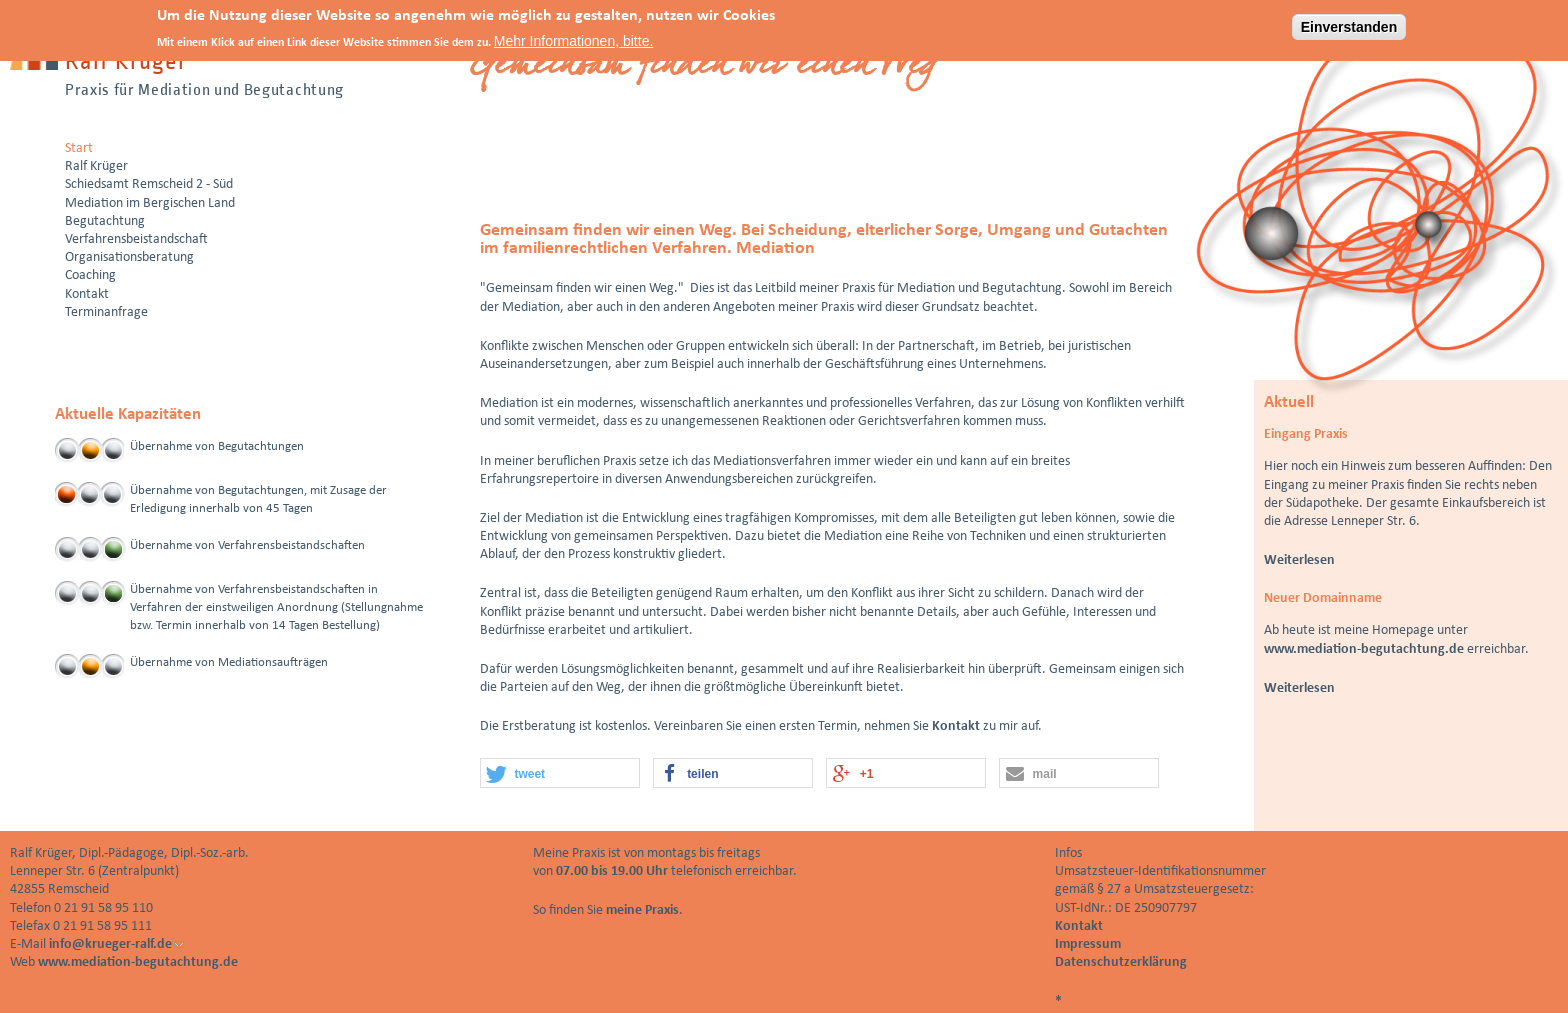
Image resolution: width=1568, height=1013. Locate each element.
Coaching (90, 275)
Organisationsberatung (129, 257)
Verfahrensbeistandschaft (136, 239)
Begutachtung (105, 221)
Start (79, 148)
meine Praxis (642, 910)
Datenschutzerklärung (1121, 962)
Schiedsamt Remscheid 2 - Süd (149, 184)
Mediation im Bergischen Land (150, 203)
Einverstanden (1349, 24)
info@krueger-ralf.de (116, 944)
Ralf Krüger (96, 166)
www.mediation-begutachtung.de (1364, 649)
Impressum (1088, 944)
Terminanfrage (106, 312)
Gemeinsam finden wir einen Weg (704, 67)
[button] (560, 774)
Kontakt (956, 726)
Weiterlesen (1299, 560)
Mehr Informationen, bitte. (574, 38)
